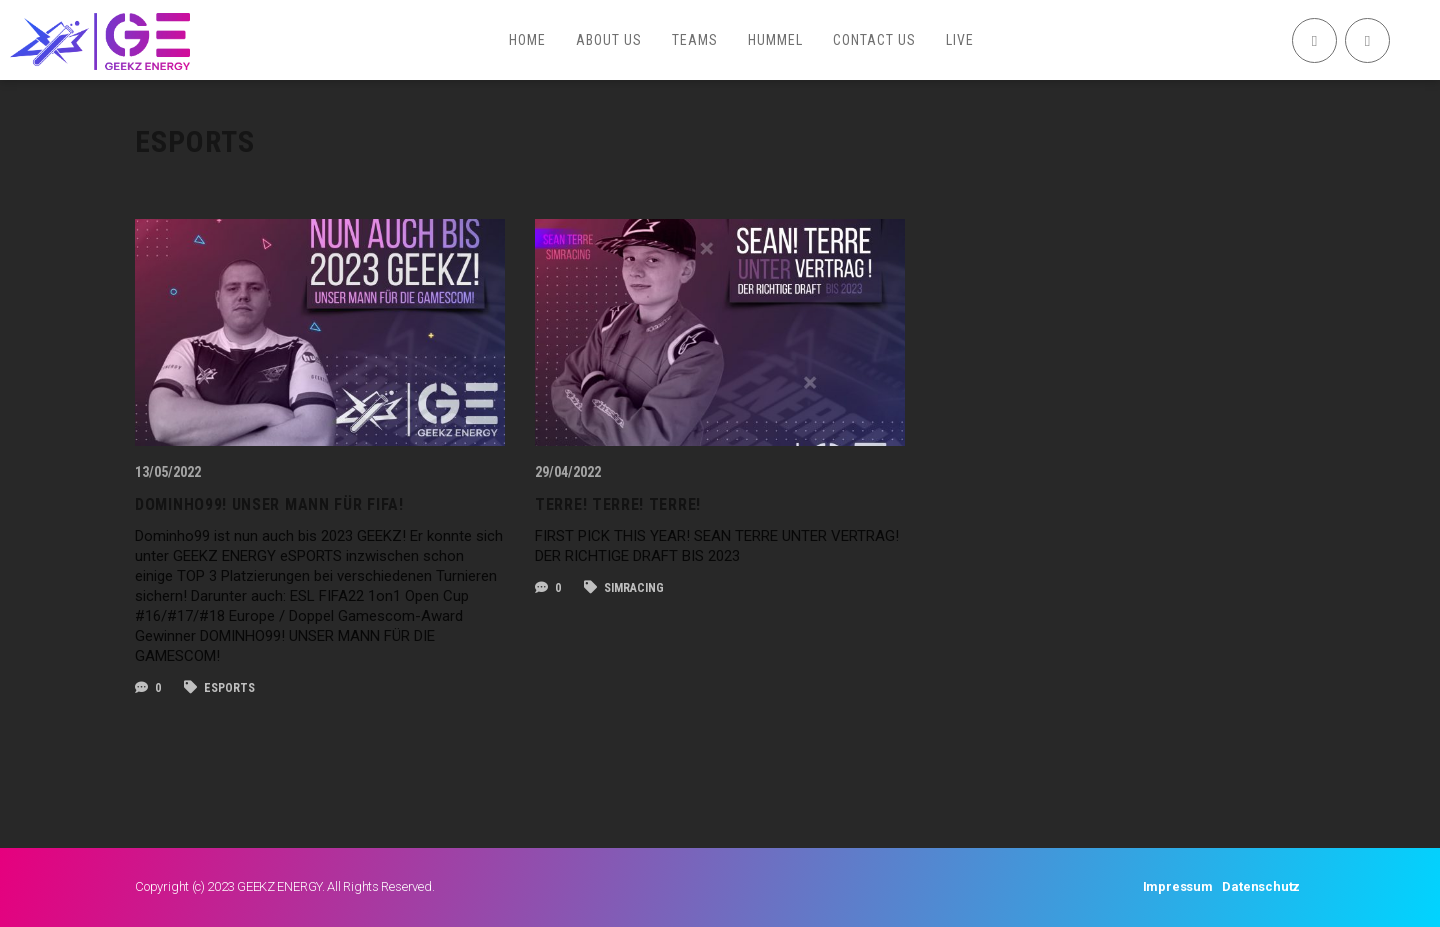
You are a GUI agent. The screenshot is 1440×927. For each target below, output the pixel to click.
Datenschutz (1261, 886)
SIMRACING (624, 588)
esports (219, 688)
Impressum (1178, 886)
